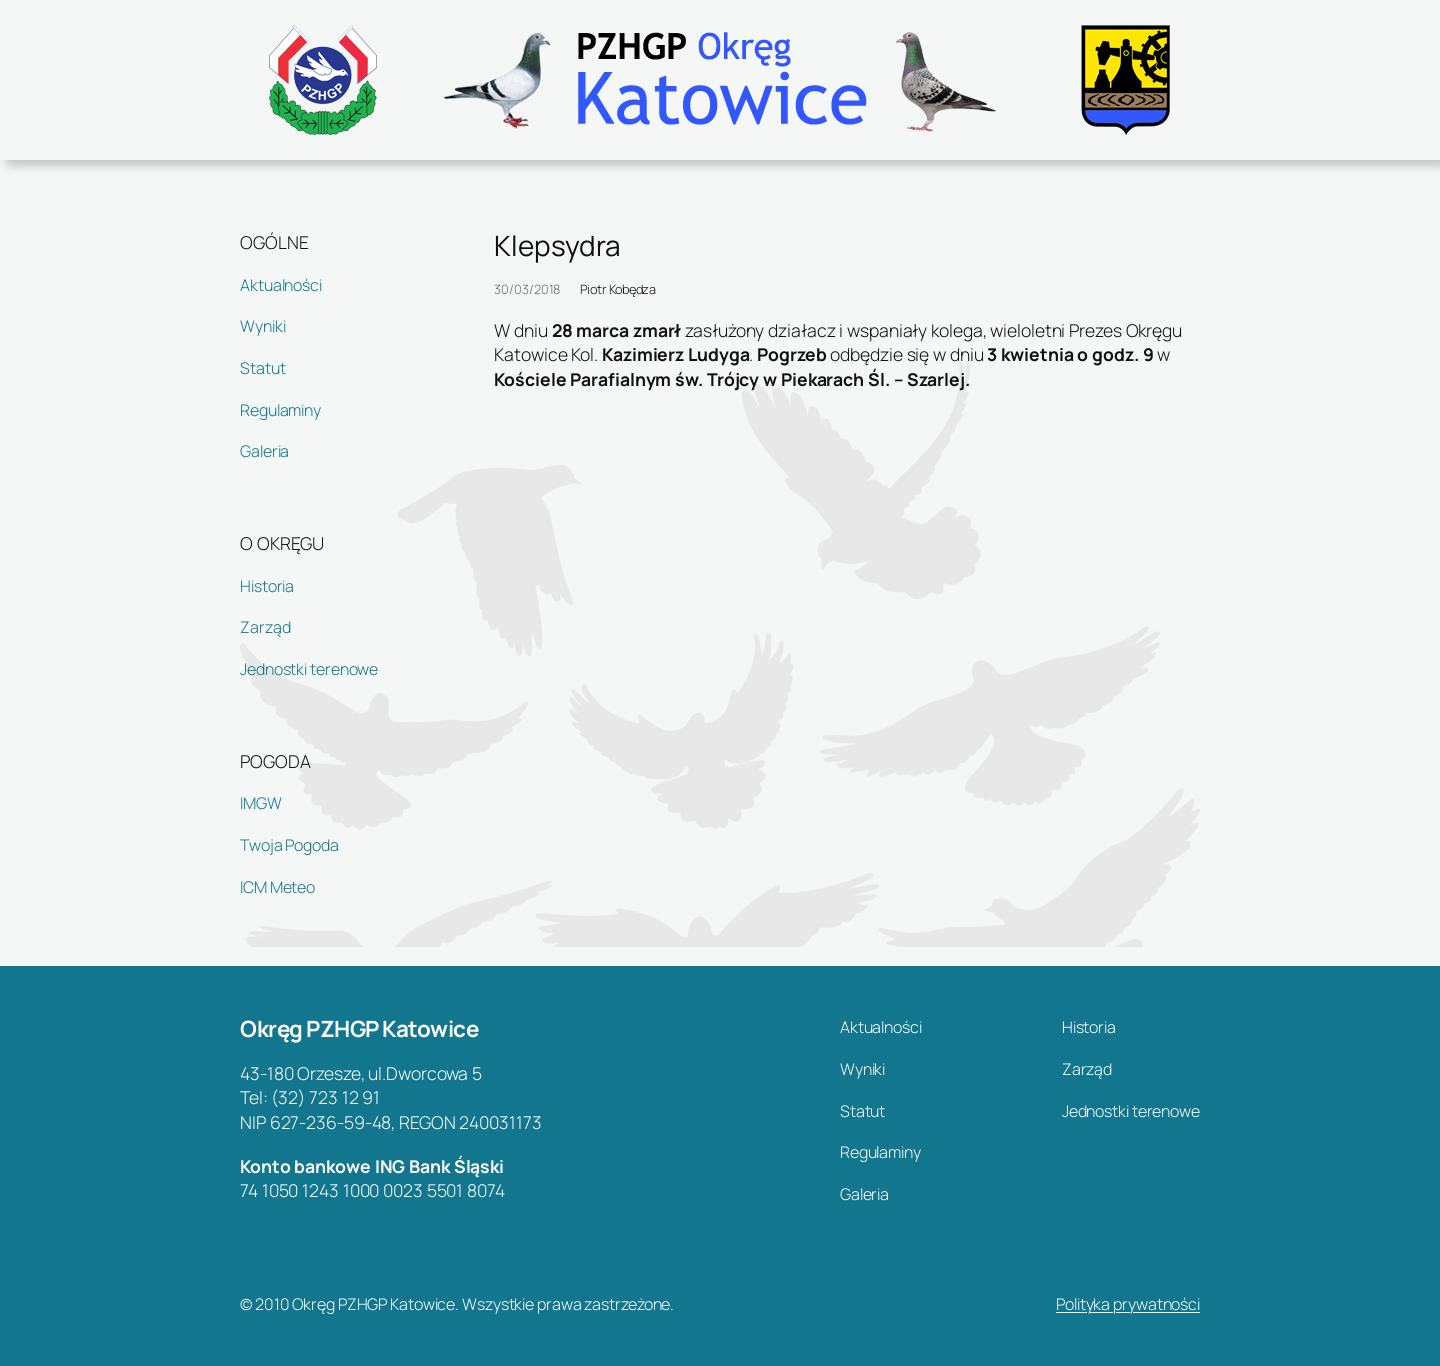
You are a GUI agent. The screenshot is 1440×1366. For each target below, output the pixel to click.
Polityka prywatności (1128, 1304)
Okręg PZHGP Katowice (359, 1028)
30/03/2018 (527, 289)
